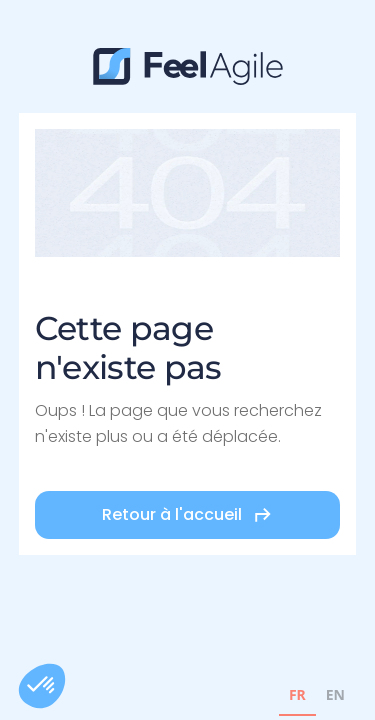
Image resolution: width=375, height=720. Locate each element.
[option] (335, 697)
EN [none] (335, 694)
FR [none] (297, 694)
